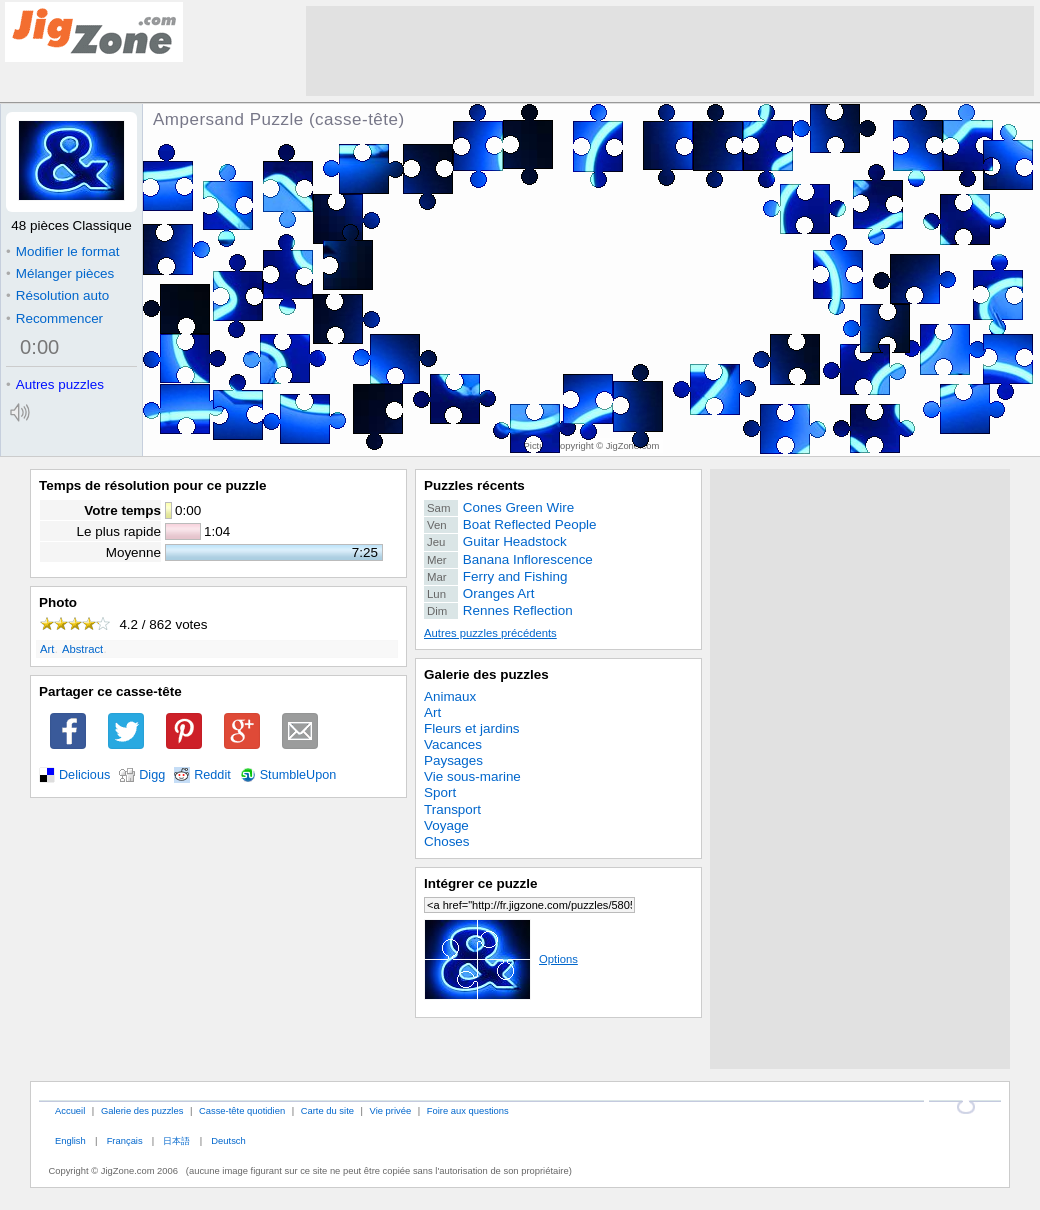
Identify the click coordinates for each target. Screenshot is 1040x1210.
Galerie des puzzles (486, 674)
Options (501, 959)
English (70, 1140)
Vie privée (391, 1110)
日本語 (176, 1140)
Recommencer (54, 318)
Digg (152, 775)
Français (125, 1140)
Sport (440, 792)
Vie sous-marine (472, 776)
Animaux (450, 696)
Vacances (453, 744)
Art (47, 649)
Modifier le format (63, 251)
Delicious (84, 775)
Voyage (446, 825)
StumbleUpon (298, 775)
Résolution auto (57, 295)
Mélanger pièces (60, 273)
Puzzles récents (474, 485)
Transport (452, 809)
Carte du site (327, 1110)
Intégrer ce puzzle (481, 883)
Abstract (82, 649)
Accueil (70, 1110)
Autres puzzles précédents (490, 633)
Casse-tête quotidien (242, 1110)
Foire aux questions (468, 1110)
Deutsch (228, 1140)
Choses (447, 841)
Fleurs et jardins (472, 728)
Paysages (453, 760)
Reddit (212, 775)
